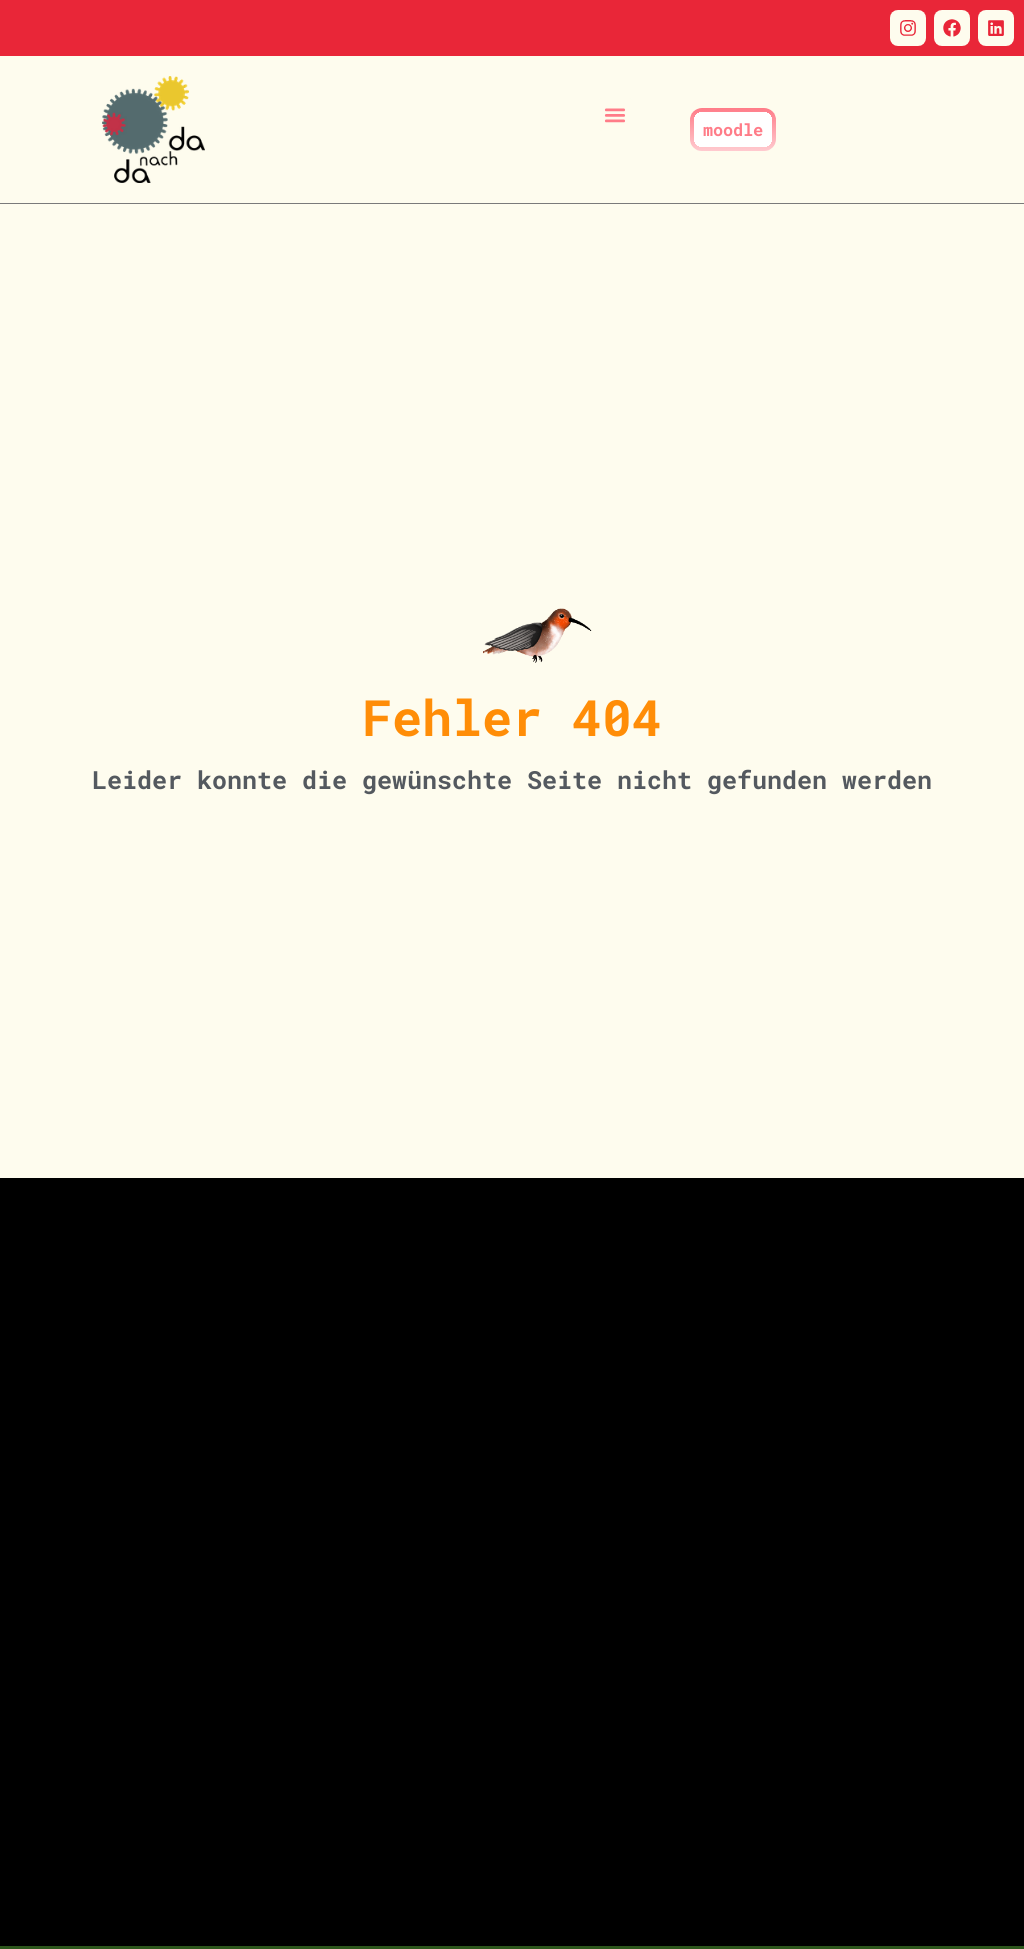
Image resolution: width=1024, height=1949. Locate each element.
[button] (615, 114)
